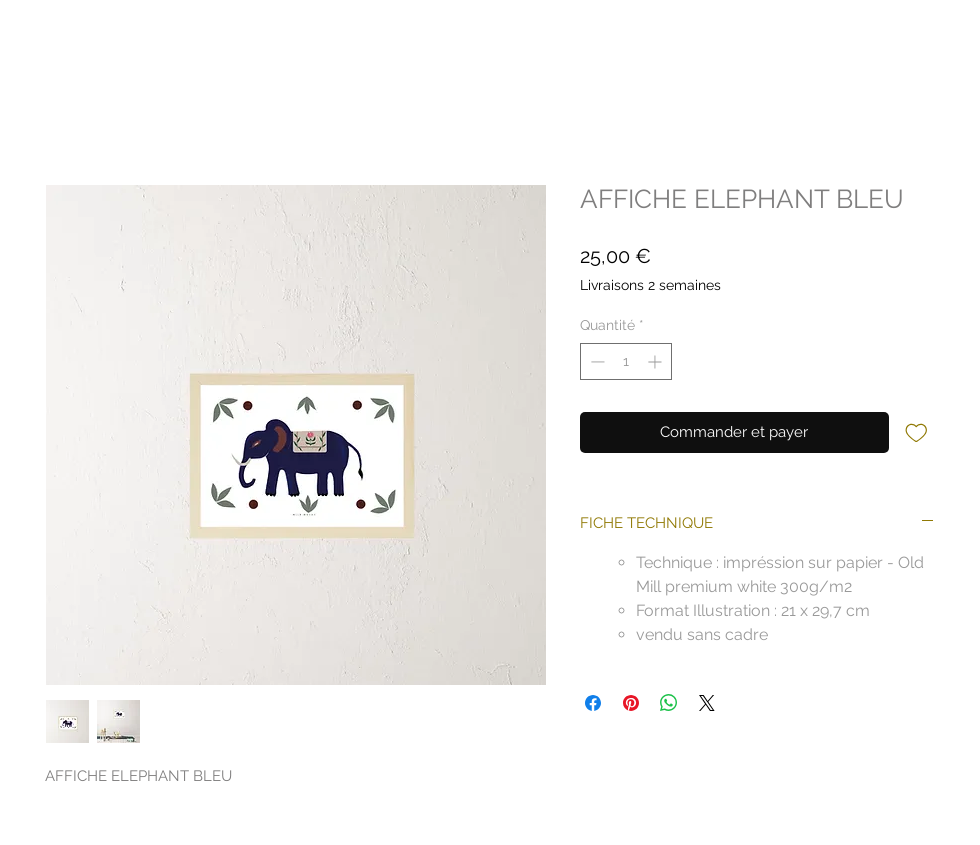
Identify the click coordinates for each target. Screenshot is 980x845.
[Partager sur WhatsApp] (669, 703)
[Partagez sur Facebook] (593, 703)
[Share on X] (707, 703)
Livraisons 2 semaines (650, 285)
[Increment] (656, 361)
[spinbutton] (626, 361)
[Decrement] (595, 361)
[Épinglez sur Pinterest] (631, 703)
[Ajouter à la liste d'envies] (916, 431)
